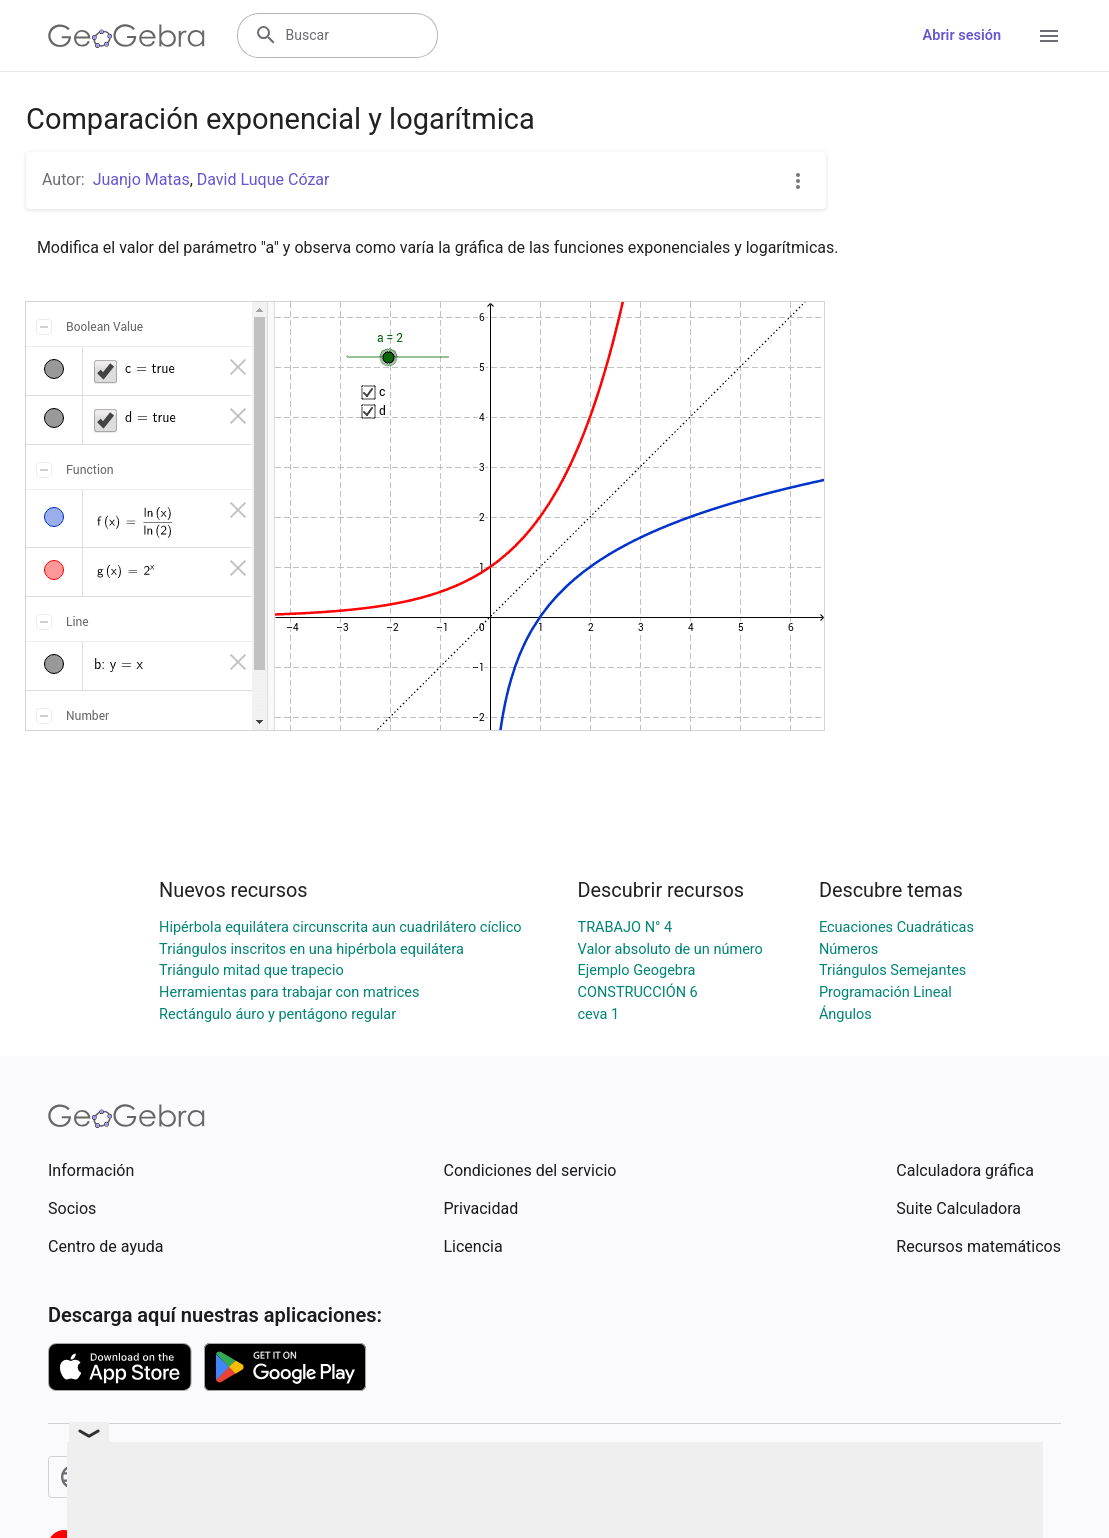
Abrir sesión (962, 35)
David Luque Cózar (263, 179)
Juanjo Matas (141, 179)
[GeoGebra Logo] (126, 36)
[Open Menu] (1049, 36)
